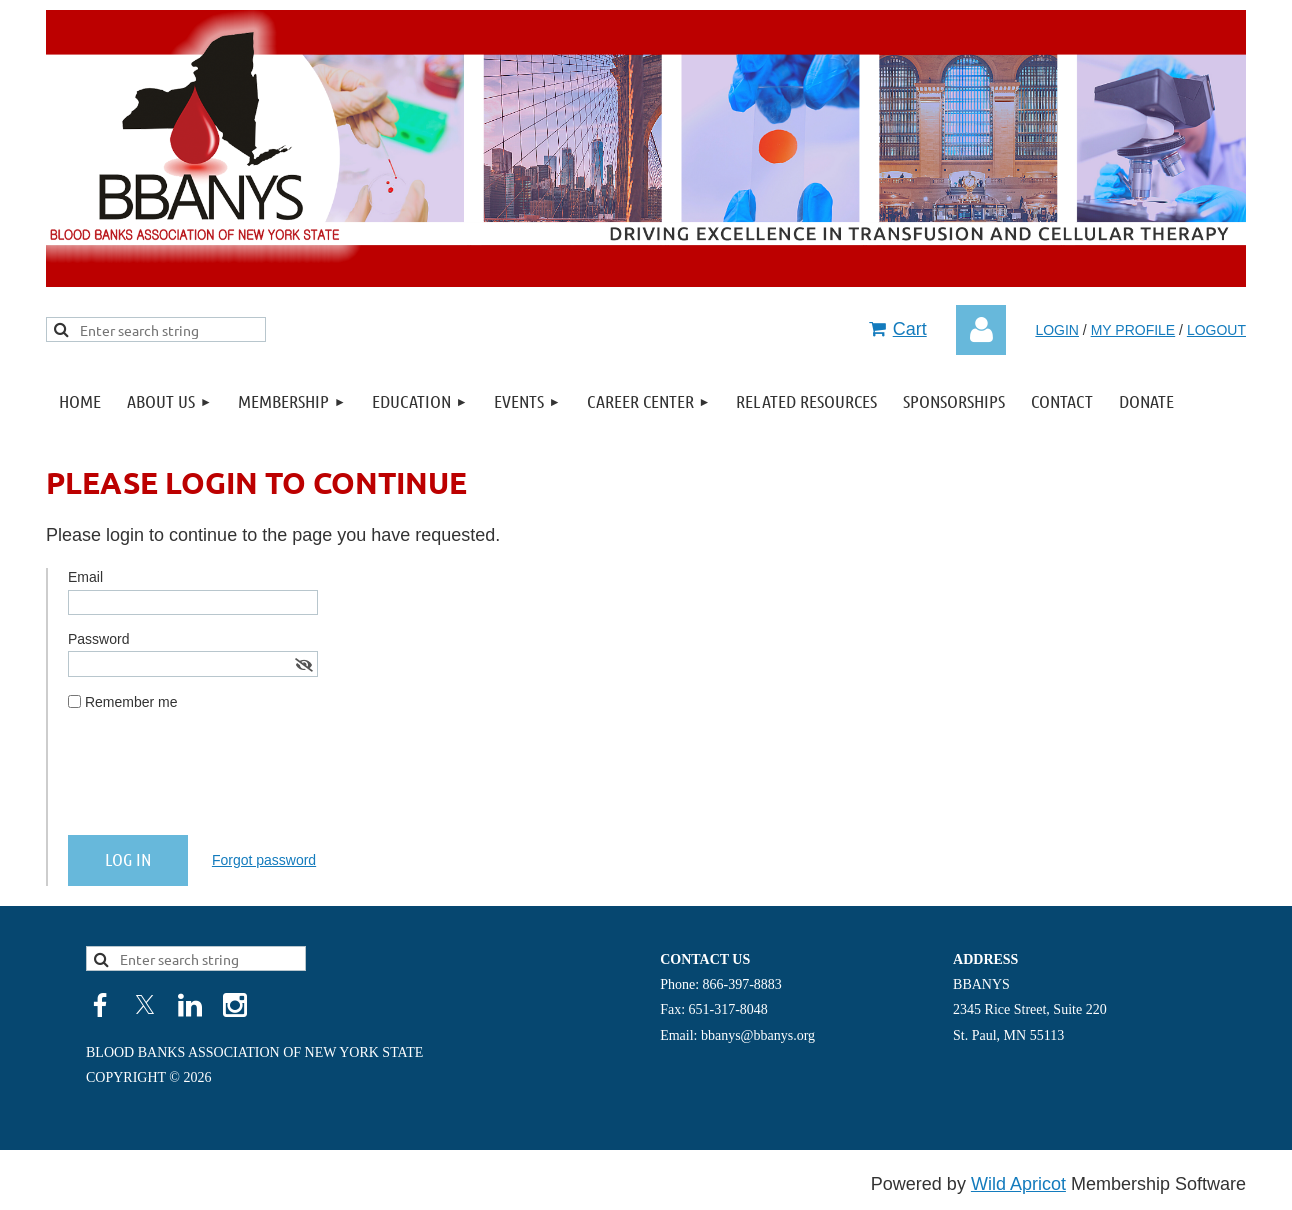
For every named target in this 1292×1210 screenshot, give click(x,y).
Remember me (131, 702)
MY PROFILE (1133, 330)
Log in (981, 330)
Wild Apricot (1018, 1184)
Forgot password (264, 860)
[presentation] (220, 781)
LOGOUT (1216, 330)
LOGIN (1057, 330)
